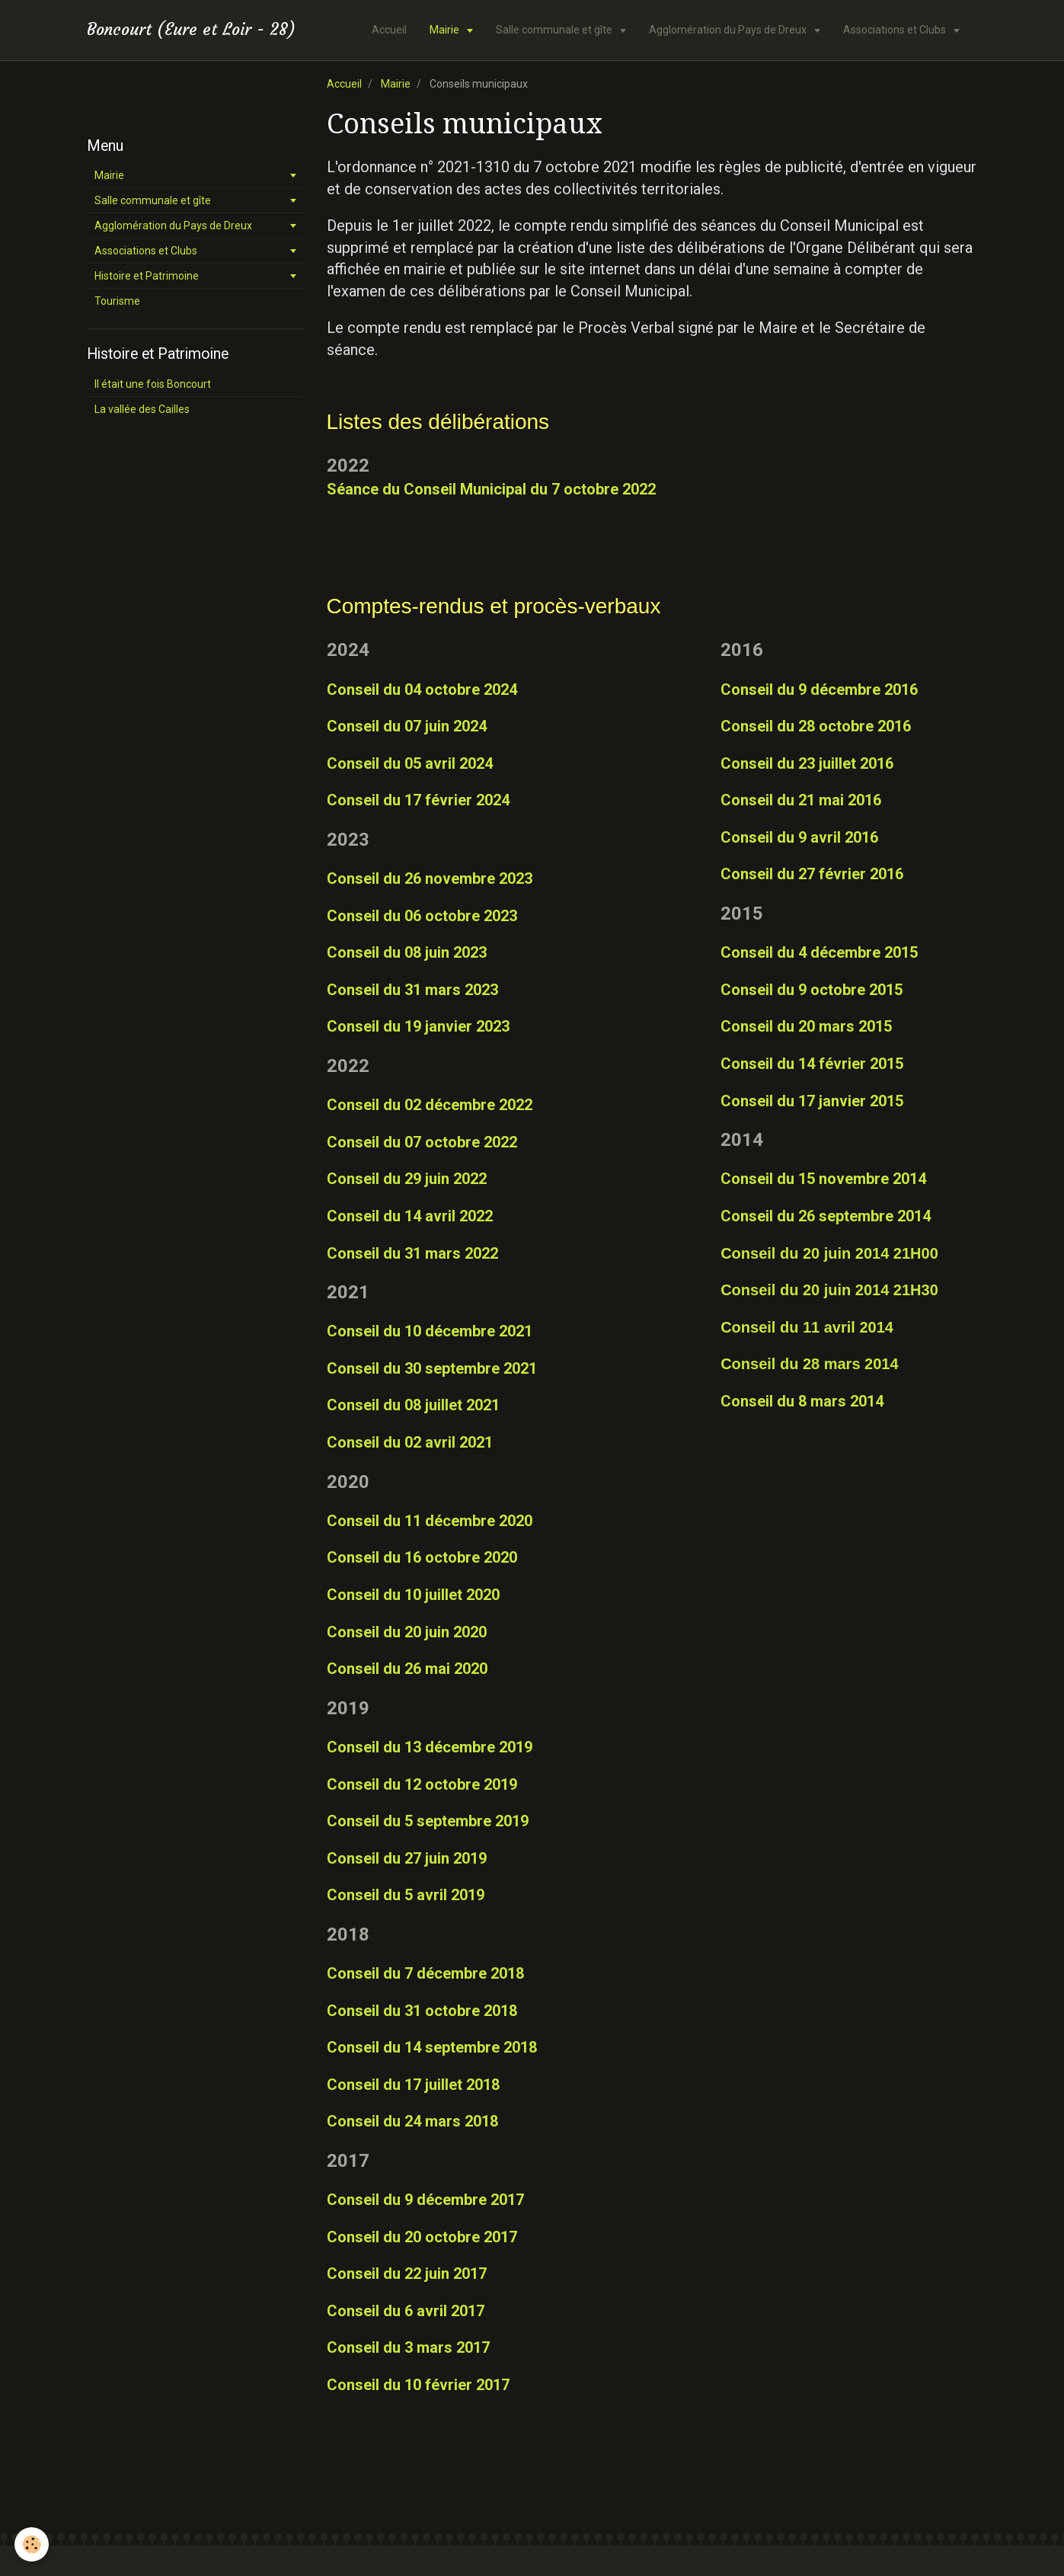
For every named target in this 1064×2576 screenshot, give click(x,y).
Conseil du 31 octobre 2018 (422, 2011)
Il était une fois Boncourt (152, 384)
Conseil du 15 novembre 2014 (823, 1179)
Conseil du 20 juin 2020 (407, 1632)
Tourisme (117, 301)
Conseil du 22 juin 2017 (407, 2273)
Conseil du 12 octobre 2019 (422, 1784)
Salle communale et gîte (555, 30)
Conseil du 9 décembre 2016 (819, 689)
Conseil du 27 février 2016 (812, 874)
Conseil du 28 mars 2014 (809, 1363)
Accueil (389, 30)
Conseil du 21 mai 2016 (801, 800)
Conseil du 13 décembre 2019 (429, 1747)
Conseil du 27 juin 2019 (407, 1858)
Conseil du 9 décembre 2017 (425, 2199)
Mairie (446, 30)
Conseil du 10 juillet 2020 (413, 1595)
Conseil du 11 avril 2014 (807, 1327)
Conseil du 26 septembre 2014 (826, 1216)
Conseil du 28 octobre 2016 (816, 726)
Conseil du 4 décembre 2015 (819, 952)
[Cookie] (32, 2544)
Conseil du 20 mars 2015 (806, 1026)
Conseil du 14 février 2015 (812, 1063)
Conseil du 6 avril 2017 (405, 2311)
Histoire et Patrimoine (146, 276)
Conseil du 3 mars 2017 (408, 2347)
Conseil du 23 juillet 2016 (807, 763)
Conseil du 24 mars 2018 (412, 2121)
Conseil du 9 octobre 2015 (812, 990)
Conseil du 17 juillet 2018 (413, 2084)
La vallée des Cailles (142, 409)
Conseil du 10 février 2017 (418, 2385)
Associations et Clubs (895, 30)
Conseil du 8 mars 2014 (802, 1401)
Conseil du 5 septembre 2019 (428, 1821)
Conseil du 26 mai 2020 (407, 1668)
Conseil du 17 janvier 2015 (812, 1101)
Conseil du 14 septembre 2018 (432, 2047)
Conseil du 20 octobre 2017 (422, 2237)
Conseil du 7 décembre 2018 (425, 1973)
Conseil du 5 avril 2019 (405, 1895)
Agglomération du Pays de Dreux (729, 30)
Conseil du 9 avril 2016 (799, 837)
